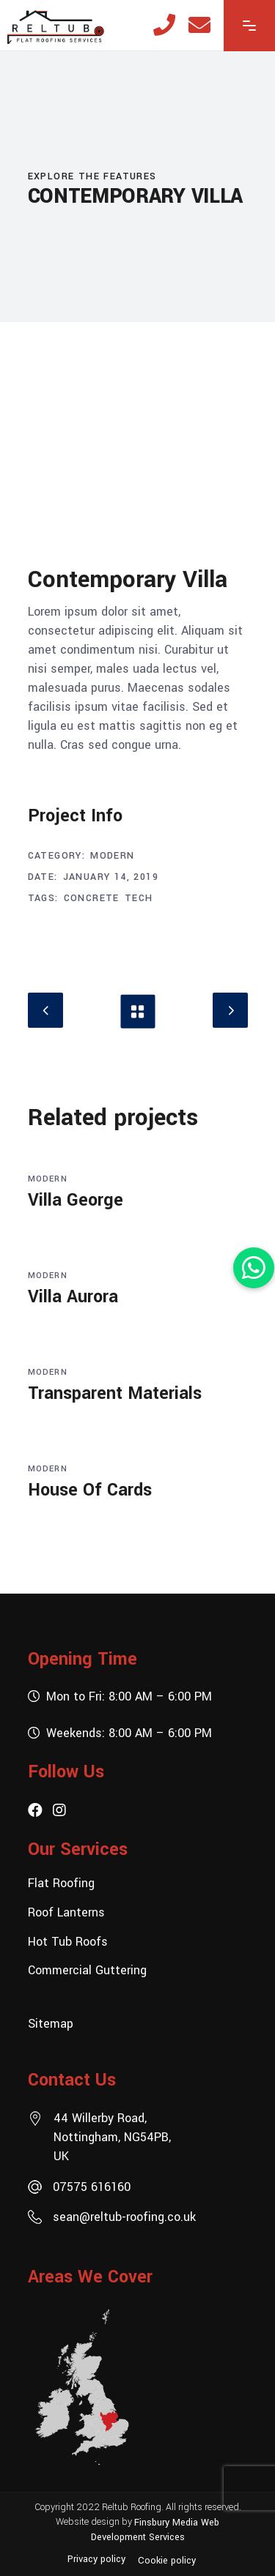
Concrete (92, 898)
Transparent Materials (115, 1393)
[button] (253, 1267)
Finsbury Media (167, 2521)
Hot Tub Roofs (68, 1941)
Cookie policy (167, 2560)
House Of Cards (90, 1490)
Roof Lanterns (66, 1912)
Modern (112, 856)
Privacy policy (96, 2559)
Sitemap (50, 2023)
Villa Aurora (73, 1297)
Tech (139, 898)
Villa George (75, 1200)
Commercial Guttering (87, 1970)
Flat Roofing (61, 1883)
